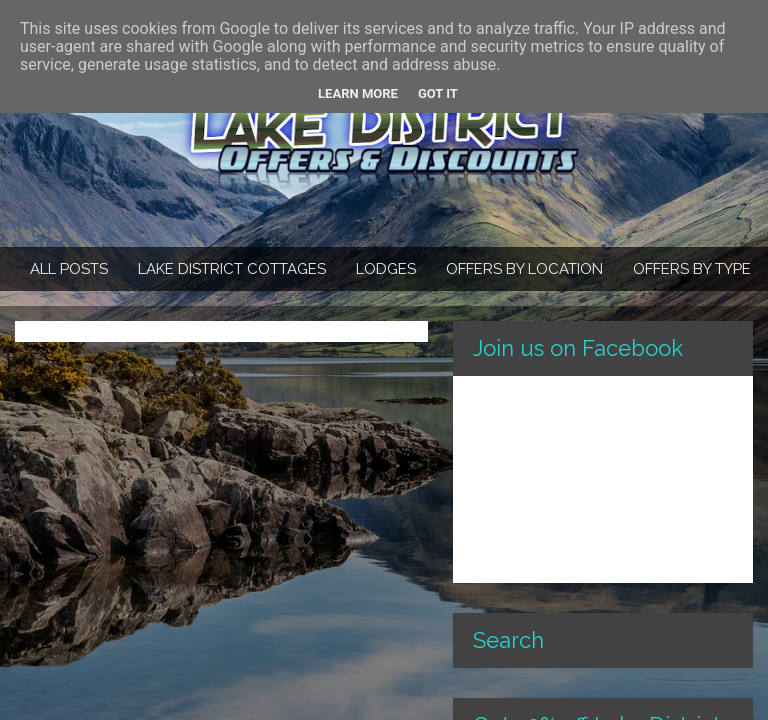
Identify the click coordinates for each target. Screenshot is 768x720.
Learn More (358, 93)
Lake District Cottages (232, 269)
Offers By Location (524, 269)
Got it (438, 93)
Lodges (386, 269)
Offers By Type (692, 269)
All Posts (69, 269)
